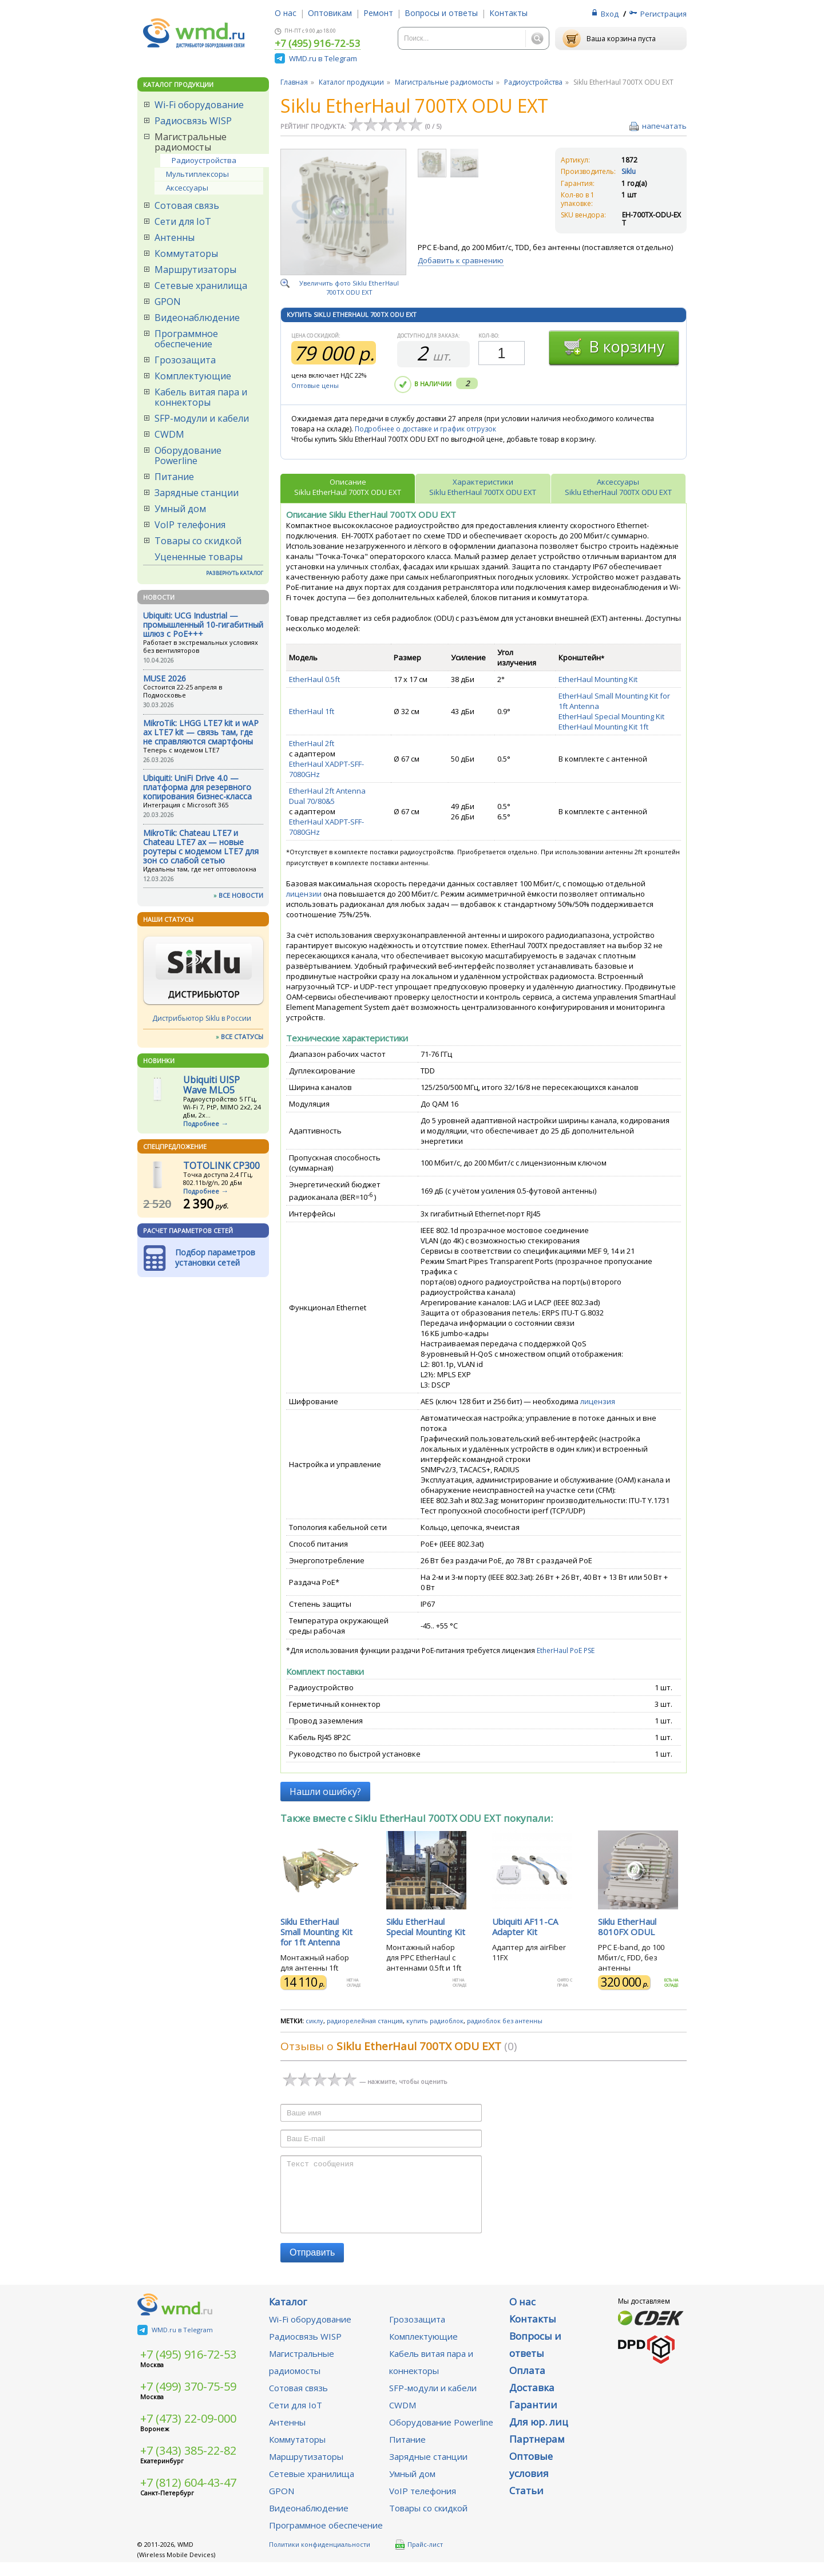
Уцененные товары (198, 556)
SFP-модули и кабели (201, 418)
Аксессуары (187, 188)
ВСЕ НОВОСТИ (241, 895)
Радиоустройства (204, 160)
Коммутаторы (186, 253)
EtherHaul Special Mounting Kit (611, 716)
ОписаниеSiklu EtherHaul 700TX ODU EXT (347, 487)
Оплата (527, 2384)
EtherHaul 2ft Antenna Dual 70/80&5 (327, 796)
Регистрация (663, 14)
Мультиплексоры (197, 174)
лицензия (597, 1401)
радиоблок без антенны (504, 2020)
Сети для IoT (182, 221)
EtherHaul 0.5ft (314, 679)
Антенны (174, 237)
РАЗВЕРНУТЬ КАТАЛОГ (234, 573)
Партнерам (537, 2452)
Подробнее (201, 1123)
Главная (294, 82)
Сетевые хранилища (200, 285)
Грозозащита (185, 360)
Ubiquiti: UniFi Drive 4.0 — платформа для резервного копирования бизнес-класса (197, 787)
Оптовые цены (315, 385)
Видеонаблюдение (197, 317)
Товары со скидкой (197, 540)
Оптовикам (330, 12)
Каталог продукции (351, 82)
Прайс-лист (419, 2558)
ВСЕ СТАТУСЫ (242, 1036)
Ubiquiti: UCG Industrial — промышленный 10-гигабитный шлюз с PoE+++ (203, 624)
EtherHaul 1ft (311, 711)
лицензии (304, 894)
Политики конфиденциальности (319, 2558)
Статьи (526, 2504)
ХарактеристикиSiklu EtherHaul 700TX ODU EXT (482, 487)
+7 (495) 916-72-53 (317, 44)
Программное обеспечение (186, 338)
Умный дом (180, 508)
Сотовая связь (186, 205)
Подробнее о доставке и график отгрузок (425, 429)
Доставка (531, 2401)
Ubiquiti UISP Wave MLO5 (211, 1084)
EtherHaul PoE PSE (566, 1650)
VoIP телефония (189, 524)
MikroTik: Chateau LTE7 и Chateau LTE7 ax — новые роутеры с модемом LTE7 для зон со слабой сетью (201, 846)
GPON (167, 301)
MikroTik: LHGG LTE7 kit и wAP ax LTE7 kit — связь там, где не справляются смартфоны (201, 732)
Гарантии (533, 2418)
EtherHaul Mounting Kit (597, 679)
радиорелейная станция (365, 2020)
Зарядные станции (196, 492)
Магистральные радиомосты (190, 141)
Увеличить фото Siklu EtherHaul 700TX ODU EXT (349, 287)
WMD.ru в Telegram (323, 58)
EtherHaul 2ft (311, 743)
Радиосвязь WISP (193, 120)
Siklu (628, 171)
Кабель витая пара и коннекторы (200, 397)
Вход (610, 14)
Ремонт (378, 12)
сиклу (314, 2020)
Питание (174, 476)
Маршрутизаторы (195, 269)
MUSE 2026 (164, 678)
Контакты (508, 12)
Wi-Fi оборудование (199, 104)
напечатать (664, 126)
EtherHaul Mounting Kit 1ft (603, 727)
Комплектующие (192, 376)
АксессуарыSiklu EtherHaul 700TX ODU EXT (618, 487)
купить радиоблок (435, 2020)
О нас (285, 12)
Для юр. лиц (538, 2435)
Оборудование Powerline (187, 455)
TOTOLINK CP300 (221, 1165)
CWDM (169, 434)
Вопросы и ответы (441, 12)
